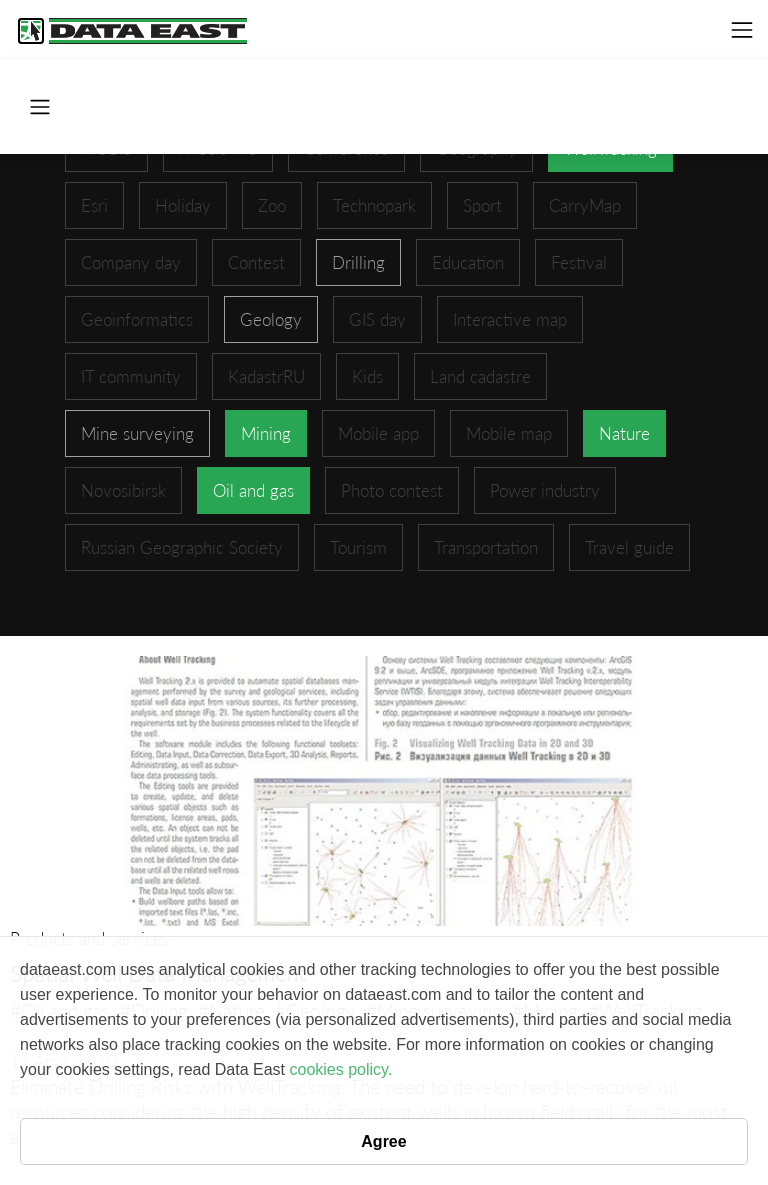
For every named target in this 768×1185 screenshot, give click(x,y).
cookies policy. (340, 1069)
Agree (383, 1141)
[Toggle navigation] (742, 30)
